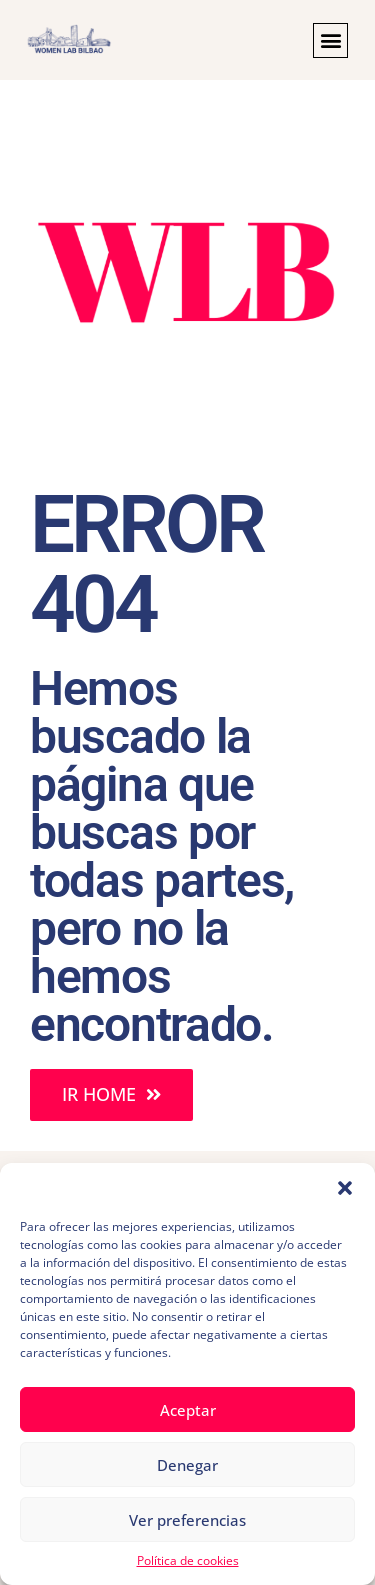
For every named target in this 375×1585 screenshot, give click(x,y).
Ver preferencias (187, 1520)
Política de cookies (188, 1560)
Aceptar (188, 1410)
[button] (345, 1188)
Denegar (187, 1465)
